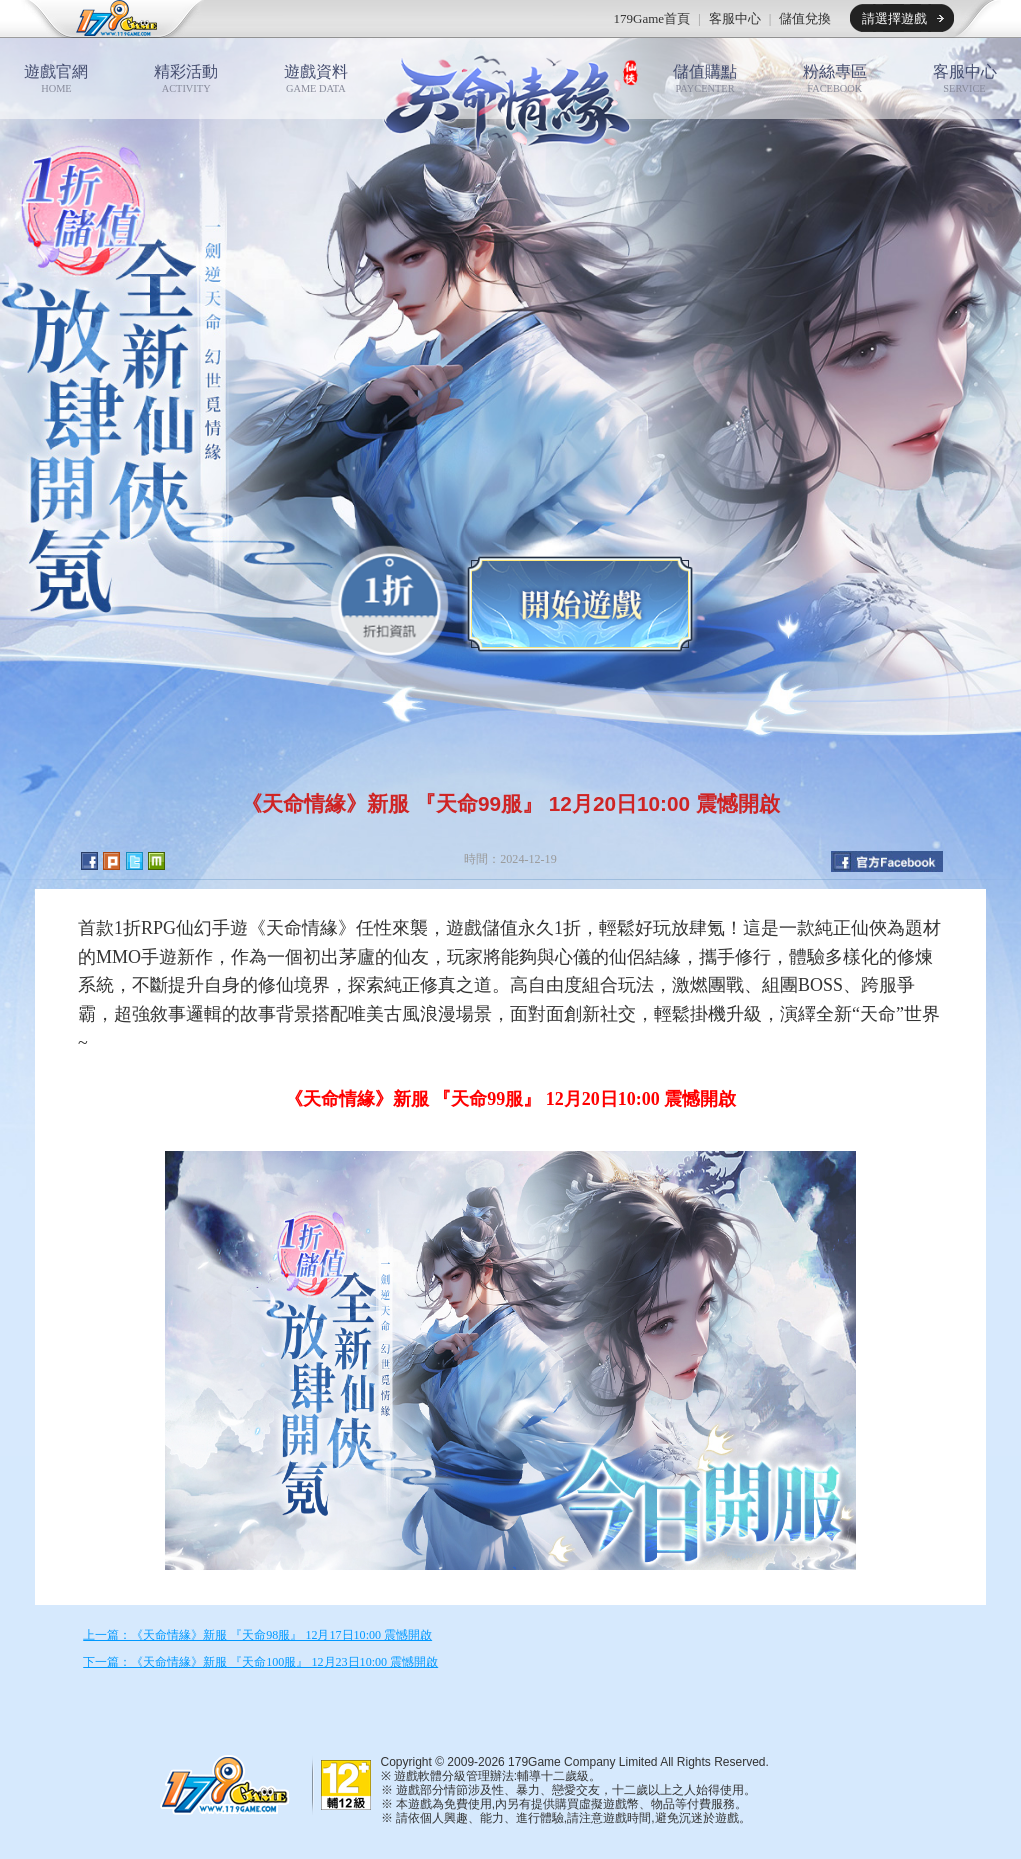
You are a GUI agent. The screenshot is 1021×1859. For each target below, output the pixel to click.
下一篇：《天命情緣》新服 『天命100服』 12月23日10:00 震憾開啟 (260, 1662)
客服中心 (735, 18)
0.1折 (389, 604)
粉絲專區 (835, 79)
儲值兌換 (805, 18)
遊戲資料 (316, 79)
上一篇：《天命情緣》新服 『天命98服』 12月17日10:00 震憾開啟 (257, 1635)
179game (103, 19)
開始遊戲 (580, 604)
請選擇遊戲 (894, 18)
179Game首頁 (652, 18)
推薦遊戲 (326, 19)
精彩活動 (186, 79)
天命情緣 (510, 98)
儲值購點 (705, 79)
